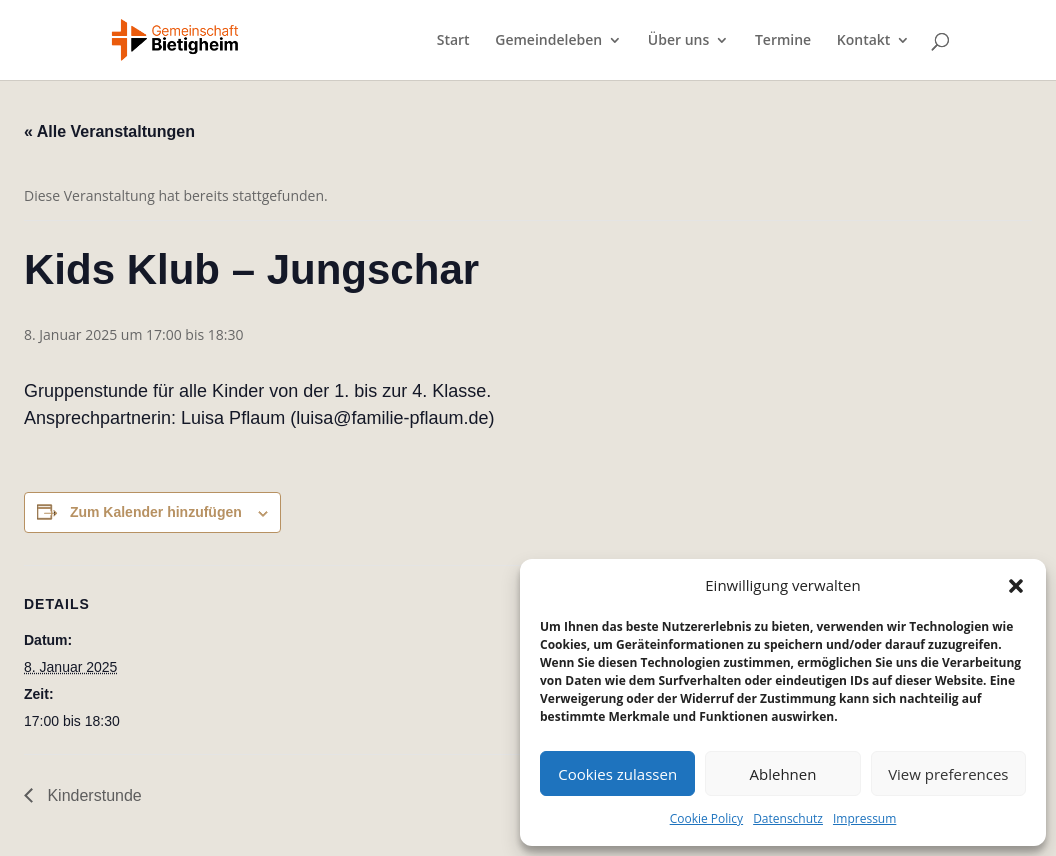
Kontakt (864, 41)
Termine (783, 41)
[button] (1016, 586)
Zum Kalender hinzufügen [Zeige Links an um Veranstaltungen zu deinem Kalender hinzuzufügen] (156, 512)
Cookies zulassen (617, 774)
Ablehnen (783, 774)
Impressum (864, 818)
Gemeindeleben (548, 41)
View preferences (948, 774)
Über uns (678, 41)
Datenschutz (788, 818)
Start (453, 41)
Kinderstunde (92, 795)
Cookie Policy (706, 818)
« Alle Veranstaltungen (109, 131)
